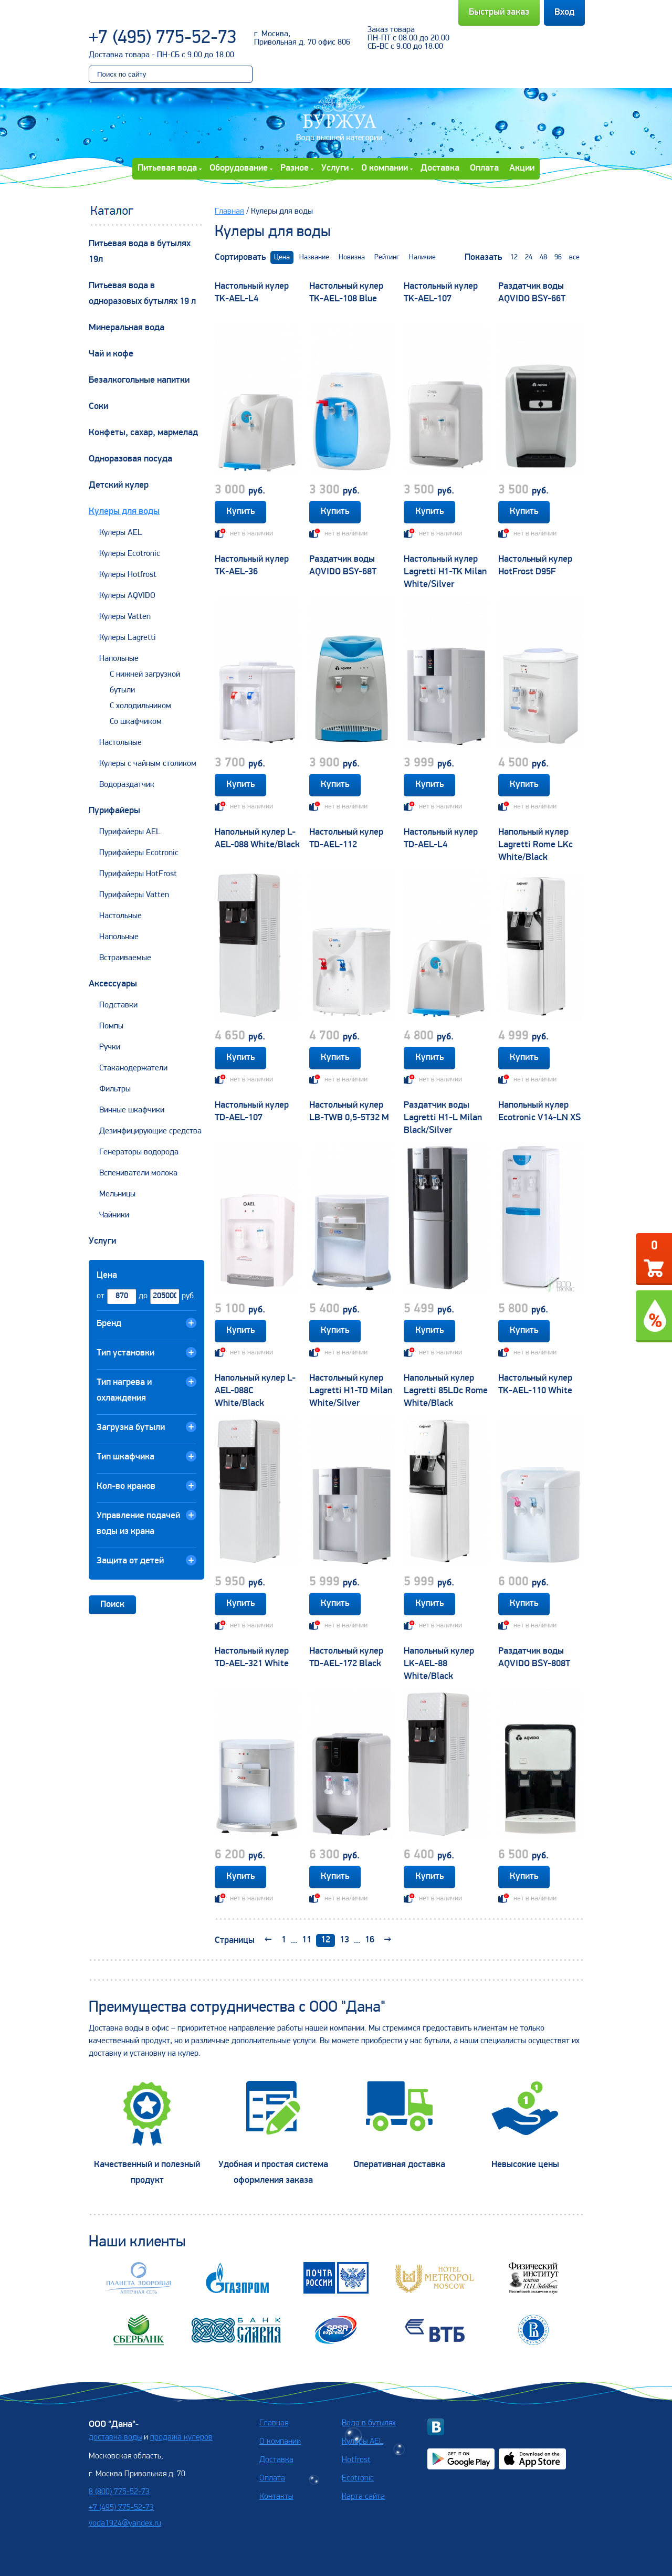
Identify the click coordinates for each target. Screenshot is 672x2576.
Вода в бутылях (369, 2423)
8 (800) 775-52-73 (119, 2492)
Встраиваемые (125, 958)
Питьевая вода (167, 168)
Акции (521, 168)
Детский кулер (119, 485)
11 (306, 1940)
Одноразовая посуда (130, 459)
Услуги (335, 168)
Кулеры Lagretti (127, 638)
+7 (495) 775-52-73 (163, 38)
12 (514, 257)
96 (558, 257)
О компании (384, 168)
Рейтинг (387, 257)
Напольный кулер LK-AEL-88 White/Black (439, 1663)
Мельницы (117, 1194)
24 (528, 257)
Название (314, 257)
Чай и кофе (111, 354)
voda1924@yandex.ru (125, 2523)
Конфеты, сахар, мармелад (143, 433)
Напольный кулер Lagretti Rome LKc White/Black (535, 845)
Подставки (118, 1005)
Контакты (276, 2497)
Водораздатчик (126, 785)
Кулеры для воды (124, 512)
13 (344, 1940)
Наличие (422, 257)
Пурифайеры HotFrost (138, 874)
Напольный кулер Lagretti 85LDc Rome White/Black (446, 1390)
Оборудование (238, 168)
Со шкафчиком (136, 722)
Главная (229, 211)
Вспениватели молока (138, 1173)
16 (369, 1940)
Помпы (111, 1026)
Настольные (120, 743)
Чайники (114, 1215)
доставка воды (115, 2437)
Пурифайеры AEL (130, 832)
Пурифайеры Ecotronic (138, 853)
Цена (282, 257)
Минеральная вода (126, 328)
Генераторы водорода (138, 1152)
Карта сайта (363, 2497)
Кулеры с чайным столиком (147, 764)
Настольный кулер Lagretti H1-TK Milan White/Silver (445, 572)
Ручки (109, 1047)
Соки (98, 407)
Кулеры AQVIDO (127, 596)
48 (543, 257)
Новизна (352, 257)
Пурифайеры (114, 811)
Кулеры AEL (120, 533)
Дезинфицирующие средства (150, 1131)
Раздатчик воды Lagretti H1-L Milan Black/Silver (443, 1117)
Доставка (440, 168)
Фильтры (115, 1089)
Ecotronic (358, 2478)
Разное (294, 168)
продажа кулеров (181, 2437)
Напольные (119, 659)
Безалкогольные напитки (139, 380)
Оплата (484, 168)
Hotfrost (356, 2460)
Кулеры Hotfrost (127, 575)
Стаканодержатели (133, 1068)
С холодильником (140, 706)
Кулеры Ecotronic (129, 554)
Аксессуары (113, 984)
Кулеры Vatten (125, 617)
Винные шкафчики (131, 1110)
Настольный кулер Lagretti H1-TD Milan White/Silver (350, 1390)
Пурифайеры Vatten (134, 895)
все (574, 257)
